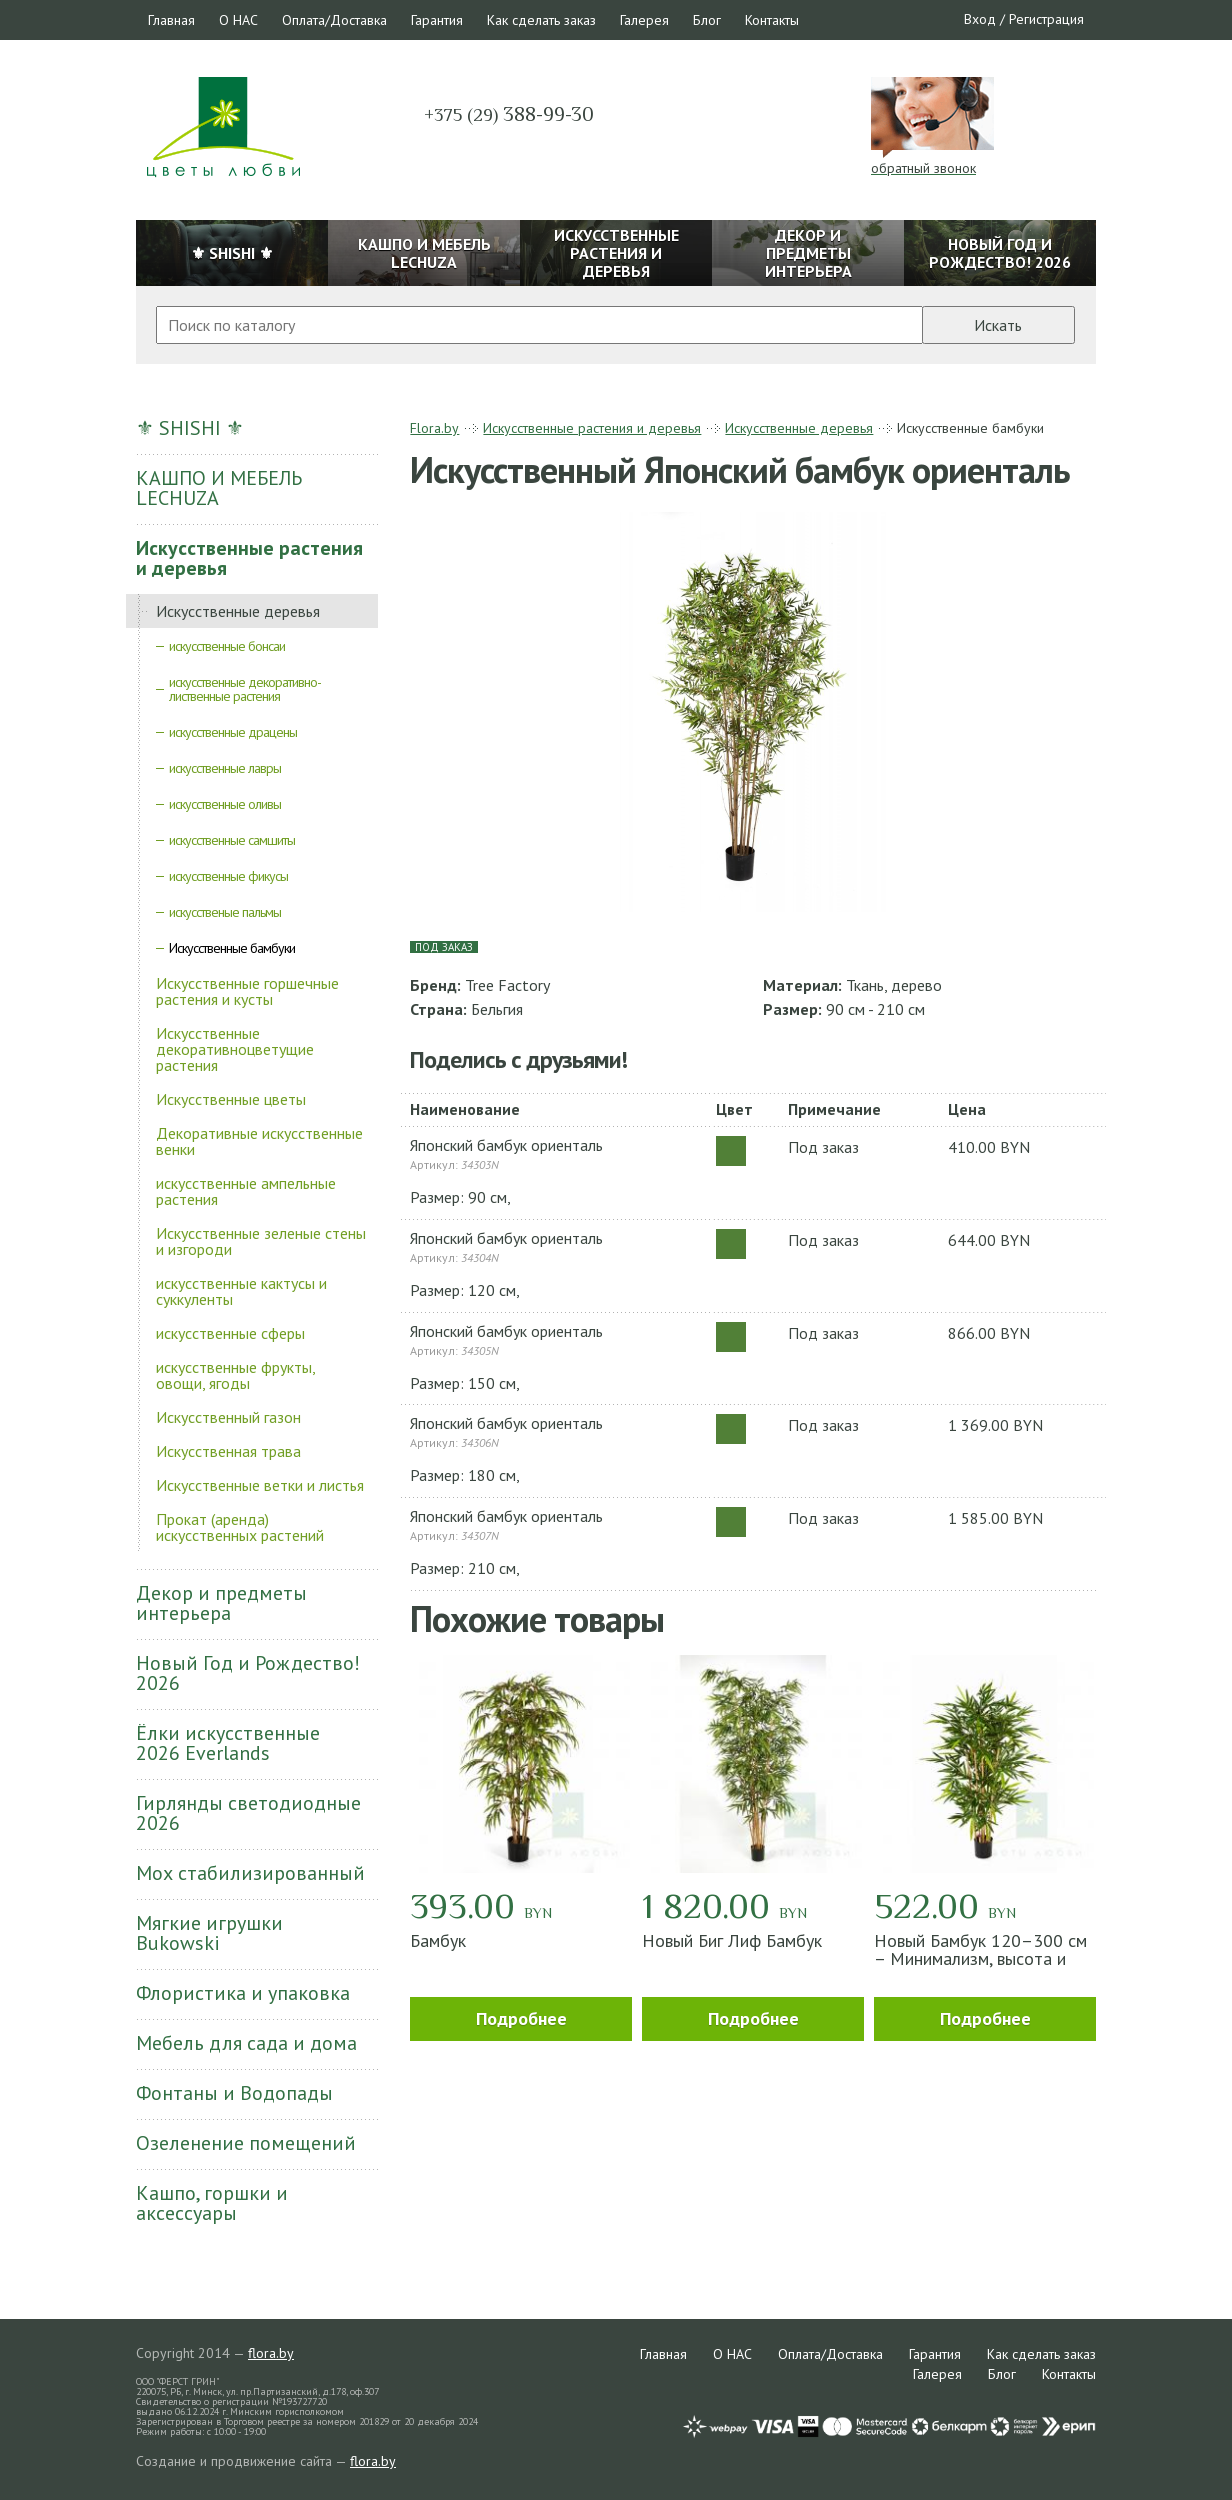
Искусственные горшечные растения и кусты (247, 991)
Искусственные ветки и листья (260, 1485)
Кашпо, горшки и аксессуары (212, 2203)
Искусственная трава (228, 1451)
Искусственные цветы (231, 1099)
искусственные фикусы (228, 876)
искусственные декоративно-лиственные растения (245, 689)
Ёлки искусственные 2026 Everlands (228, 1743)
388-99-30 (509, 114)
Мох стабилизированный (250, 1873)
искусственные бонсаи (227, 646)
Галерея (644, 20)
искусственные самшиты (232, 840)
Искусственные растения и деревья (249, 558)
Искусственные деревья (238, 611)
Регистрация (1046, 19)
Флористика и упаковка (243, 1993)
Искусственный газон (228, 1417)
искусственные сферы (230, 1333)
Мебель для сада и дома (246, 2043)
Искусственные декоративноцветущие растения (235, 1049)
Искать (998, 325)
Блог (707, 20)
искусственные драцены (233, 732)
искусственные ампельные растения (246, 1191)
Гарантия (437, 20)
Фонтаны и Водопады (234, 2093)
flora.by (271, 2353)
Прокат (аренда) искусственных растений (240, 1527)
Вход (980, 19)
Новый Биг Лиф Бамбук (732, 1940)
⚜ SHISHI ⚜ (190, 428)
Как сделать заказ (541, 20)
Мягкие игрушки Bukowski (209, 1933)
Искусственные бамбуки (232, 948)
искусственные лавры (225, 768)
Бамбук (438, 1940)
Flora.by (434, 428)
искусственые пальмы (225, 912)
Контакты (772, 20)
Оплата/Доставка (334, 20)
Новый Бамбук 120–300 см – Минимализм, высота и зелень (980, 1958)
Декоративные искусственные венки (259, 1141)
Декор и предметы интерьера (221, 1603)
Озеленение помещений (246, 2143)
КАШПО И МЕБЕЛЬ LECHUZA (219, 488)
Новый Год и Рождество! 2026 (248, 1673)
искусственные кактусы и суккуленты (241, 1291)
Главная (171, 20)
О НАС (238, 20)
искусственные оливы (225, 804)
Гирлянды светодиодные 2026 (248, 1813)
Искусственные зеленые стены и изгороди (261, 1241)
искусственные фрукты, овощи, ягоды (235, 1375)
